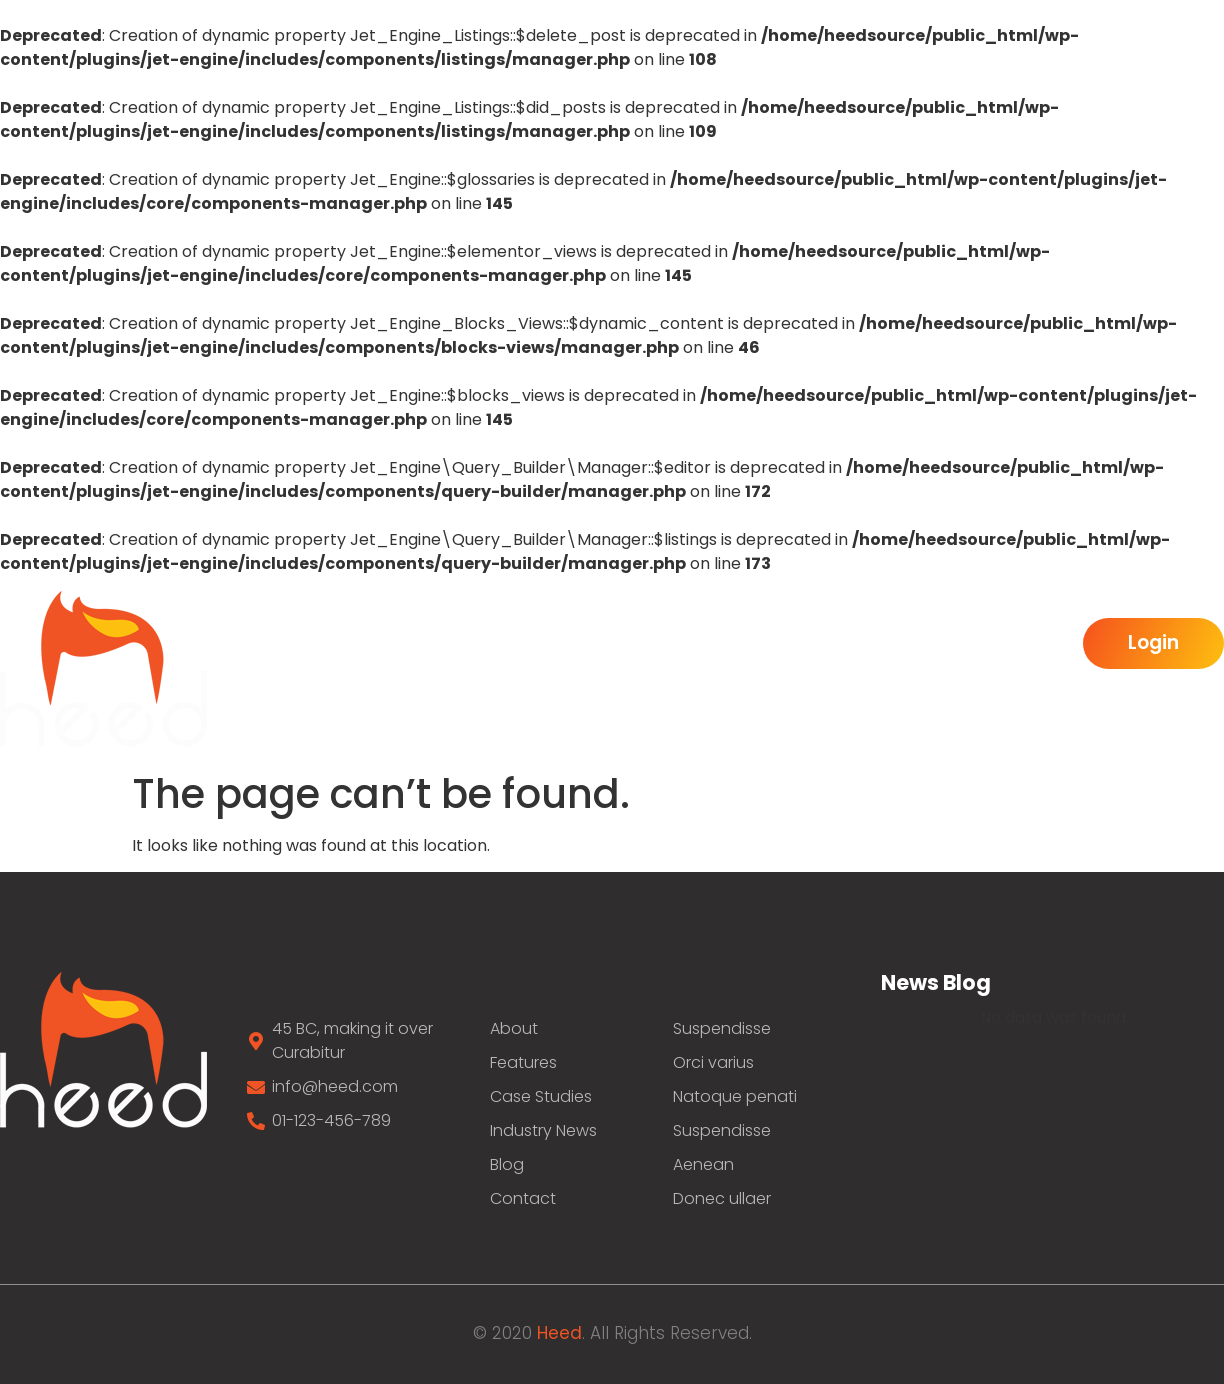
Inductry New (872, 644)
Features (715, 644)
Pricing (1018, 644)
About (458, 644)
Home (346, 644)
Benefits (580, 644)
